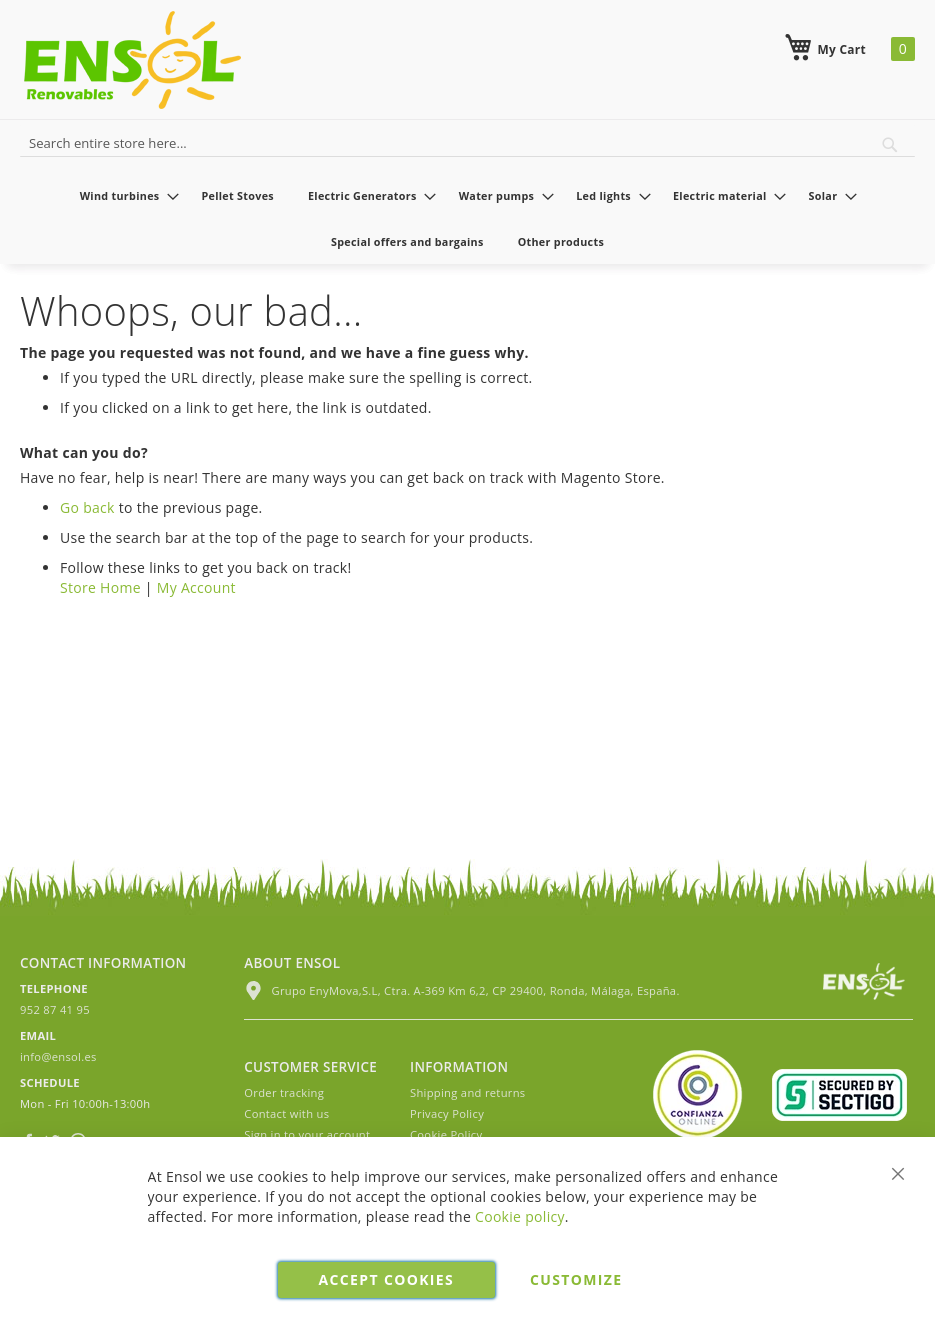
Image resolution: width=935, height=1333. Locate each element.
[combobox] (467, 141)
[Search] (890, 145)
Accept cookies (386, 1279)
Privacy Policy (447, 1113)
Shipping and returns (467, 1092)
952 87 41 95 (55, 1009)
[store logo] (132, 60)
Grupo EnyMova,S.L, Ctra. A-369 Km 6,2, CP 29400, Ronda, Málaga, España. (461, 990)
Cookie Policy (446, 1134)
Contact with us (286, 1113)
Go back (87, 507)
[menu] (467, 218)
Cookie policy (520, 1216)
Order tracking (284, 1092)
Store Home (100, 587)
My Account (196, 587)
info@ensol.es (58, 1056)
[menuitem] (124, 195)
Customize (576, 1279)
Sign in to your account (307, 1134)
